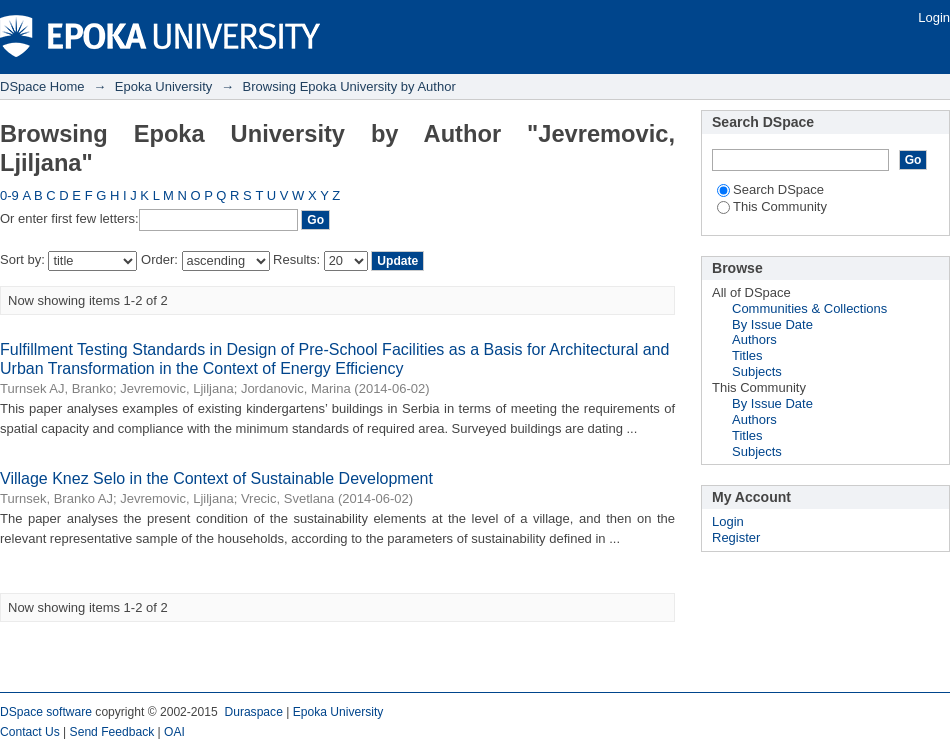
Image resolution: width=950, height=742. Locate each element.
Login (934, 17)
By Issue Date (772, 324)
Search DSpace (770, 189)
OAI (174, 732)
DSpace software (46, 712)
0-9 (9, 195)
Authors (754, 339)
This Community (772, 206)
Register (736, 537)
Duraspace (253, 712)
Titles (747, 355)
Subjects (757, 371)
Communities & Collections (809, 308)
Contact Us (30, 732)
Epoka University (164, 86)
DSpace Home (42, 86)
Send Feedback (112, 732)
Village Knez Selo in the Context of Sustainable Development (216, 478)
